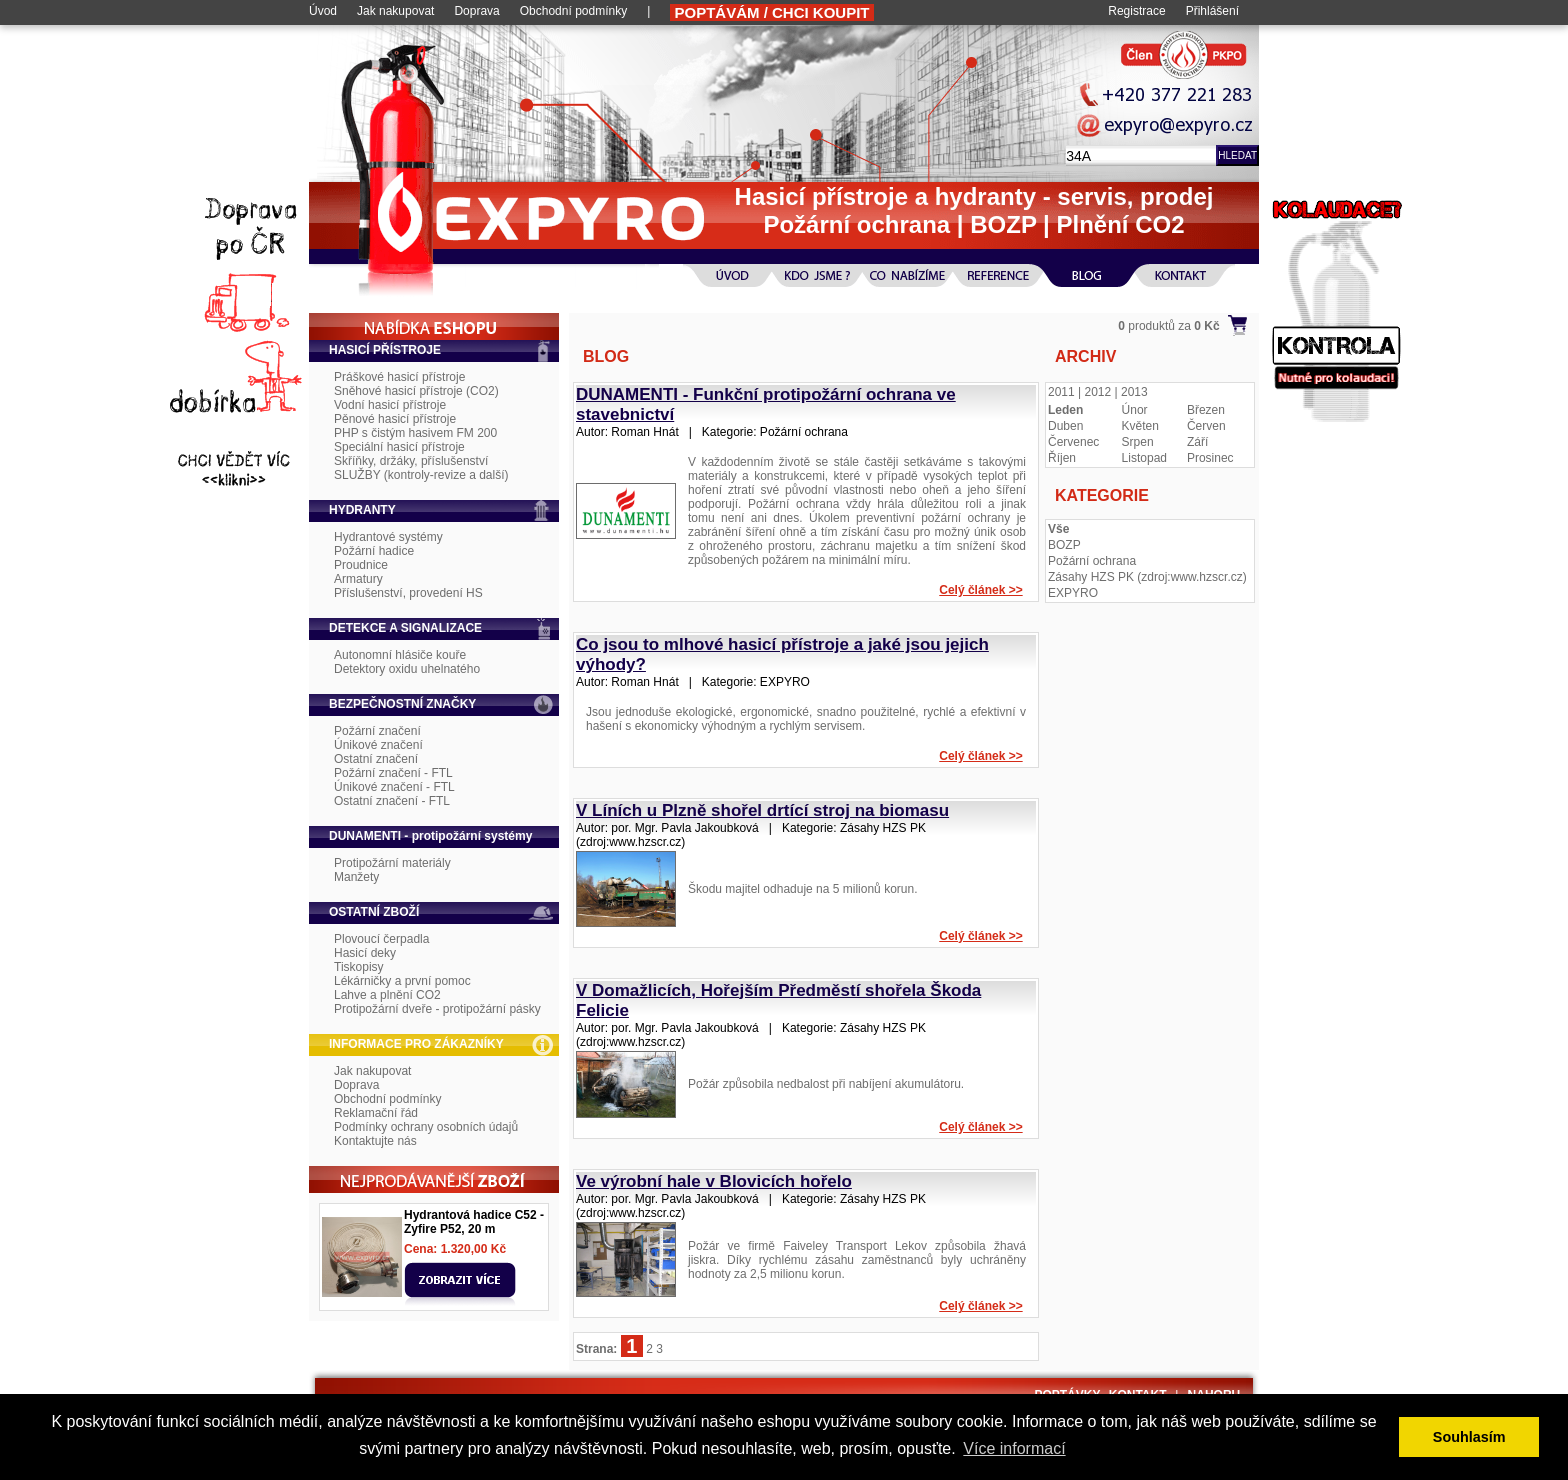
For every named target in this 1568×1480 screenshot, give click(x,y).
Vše (1058, 529)
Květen (1140, 426)
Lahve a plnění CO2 (387, 995)
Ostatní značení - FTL (392, 801)
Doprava (476, 11)
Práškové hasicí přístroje (399, 377)
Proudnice (361, 565)
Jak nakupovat (395, 11)
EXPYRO (1073, 593)
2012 (1098, 392)
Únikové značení (378, 745)
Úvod (323, 11)
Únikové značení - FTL (394, 787)
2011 (1061, 392)
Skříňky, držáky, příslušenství (411, 461)
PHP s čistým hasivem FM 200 (415, 433)
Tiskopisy (359, 967)
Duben (1065, 426)
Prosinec (1210, 458)
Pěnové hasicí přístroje (395, 419)
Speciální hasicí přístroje (399, 447)
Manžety (356, 877)
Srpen (1138, 442)
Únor (1135, 410)
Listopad (1144, 458)
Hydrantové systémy (388, 537)
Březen (1206, 410)
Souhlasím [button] (1469, 1437)
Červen (1206, 426)
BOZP (1064, 545)
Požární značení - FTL (393, 773)
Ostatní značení (376, 759)
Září (1197, 442)
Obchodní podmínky (573, 11)
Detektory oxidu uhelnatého (407, 669)
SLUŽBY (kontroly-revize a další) (421, 475)
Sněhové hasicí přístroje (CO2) (416, 391)
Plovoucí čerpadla (381, 939)
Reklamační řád (376, 1113)
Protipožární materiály (392, 863)
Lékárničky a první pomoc (402, 981)
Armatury (358, 579)
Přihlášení (1212, 11)
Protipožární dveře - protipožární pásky (437, 1009)
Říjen (1062, 458)
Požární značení (377, 731)
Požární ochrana (1092, 561)
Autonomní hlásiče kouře (400, 655)
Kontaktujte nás (375, 1141)
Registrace (1136, 11)
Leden (1065, 410)
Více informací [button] (1014, 1448)
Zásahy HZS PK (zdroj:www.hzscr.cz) (1147, 577)
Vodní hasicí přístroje (390, 405)
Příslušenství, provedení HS (408, 593)
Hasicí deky (365, 953)
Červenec (1073, 442)
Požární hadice (374, 551)
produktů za (1168, 326)
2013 (1134, 392)
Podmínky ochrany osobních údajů (426, 1127)
